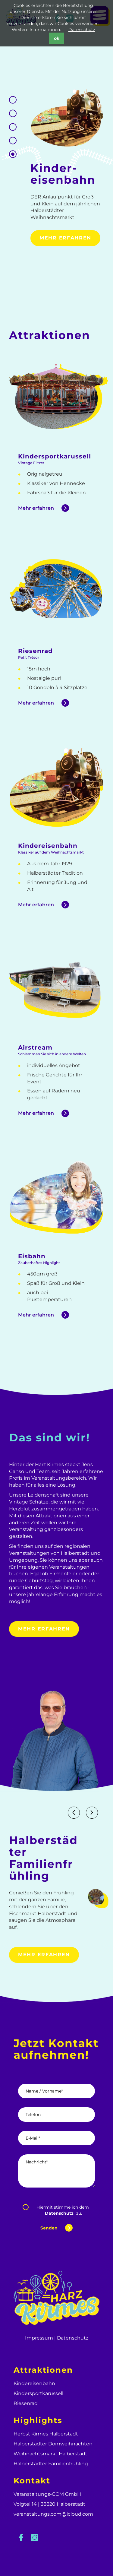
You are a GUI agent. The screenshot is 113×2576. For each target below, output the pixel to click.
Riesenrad (26, 2403)
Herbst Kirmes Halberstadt (46, 2434)
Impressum (39, 2338)
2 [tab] (12, 140)
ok (56, 38)
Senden (49, 2228)
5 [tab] (12, 100)
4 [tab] (12, 113)
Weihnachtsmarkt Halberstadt (50, 2454)
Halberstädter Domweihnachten (53, 2444)
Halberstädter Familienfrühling (51, 2464)
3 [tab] (12, 127)
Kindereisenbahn (34, 2383)
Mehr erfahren (65, 238)
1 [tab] (12, 154)
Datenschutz (81, 29)
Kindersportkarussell (38, 2393)
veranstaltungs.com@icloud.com (53, 2514)
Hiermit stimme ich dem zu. (62, 2210)
